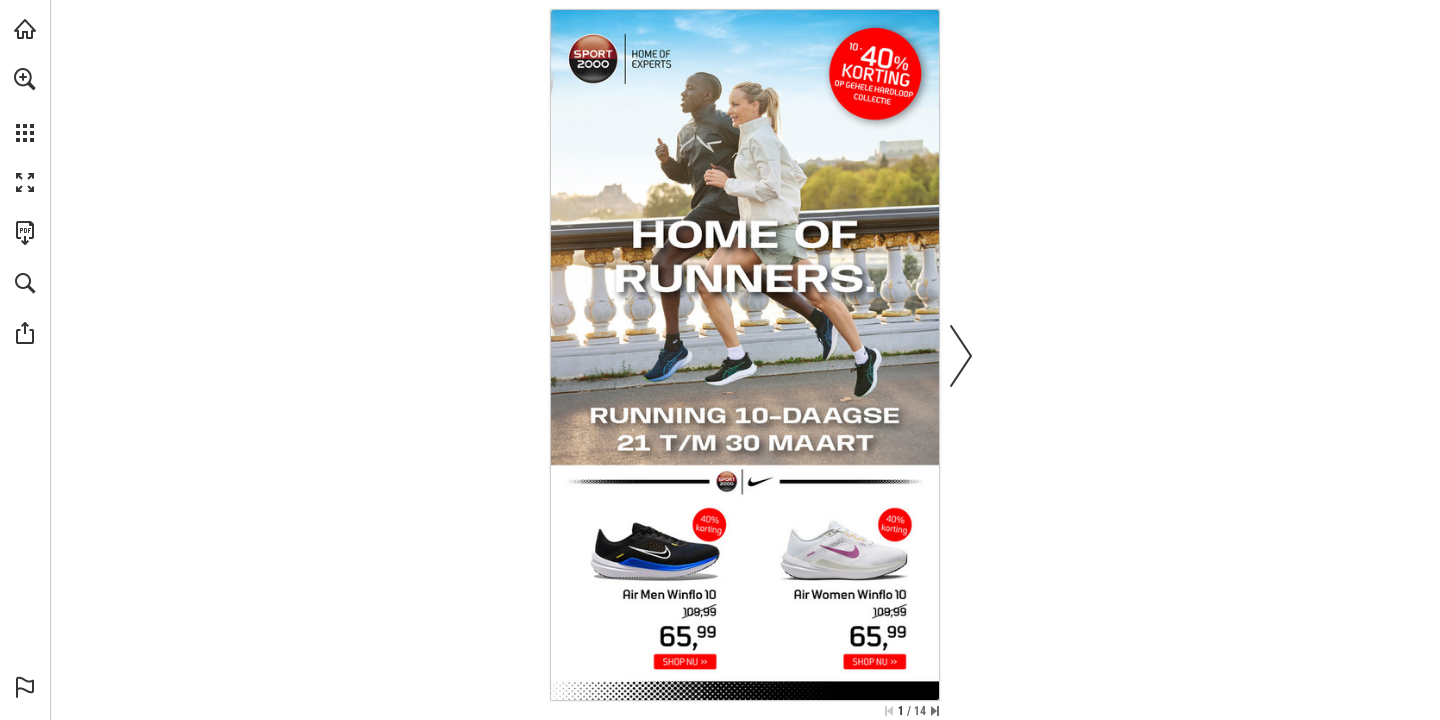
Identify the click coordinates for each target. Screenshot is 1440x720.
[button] (25, 79)
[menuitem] (25, 105)
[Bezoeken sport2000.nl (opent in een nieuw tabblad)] (25, 29)
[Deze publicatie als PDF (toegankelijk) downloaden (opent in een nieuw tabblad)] (25, 233)
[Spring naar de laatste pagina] (935, 711)
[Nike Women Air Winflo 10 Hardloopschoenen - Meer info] (849, 574)
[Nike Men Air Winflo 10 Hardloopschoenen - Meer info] (650, 574)
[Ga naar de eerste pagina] (889, 711)
